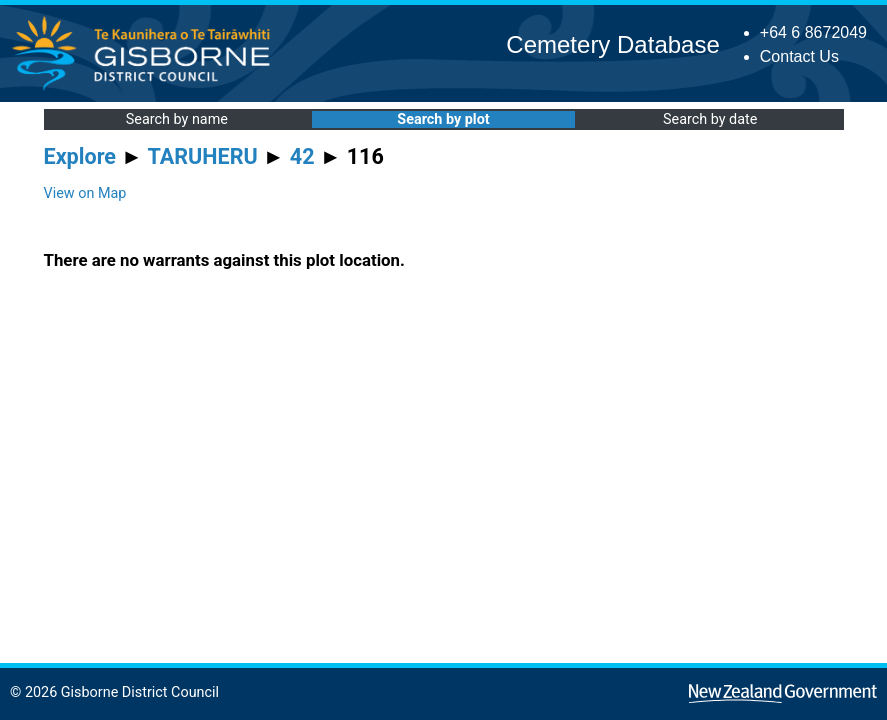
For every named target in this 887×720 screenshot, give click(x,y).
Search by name (177, 119)
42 (302, 156)
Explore (80, 156)
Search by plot (443, 119)
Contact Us (799, 56)
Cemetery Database (612, 44)
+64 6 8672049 (813, 32)
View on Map (85, 193)
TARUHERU (203, 156)
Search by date (710, 119)
